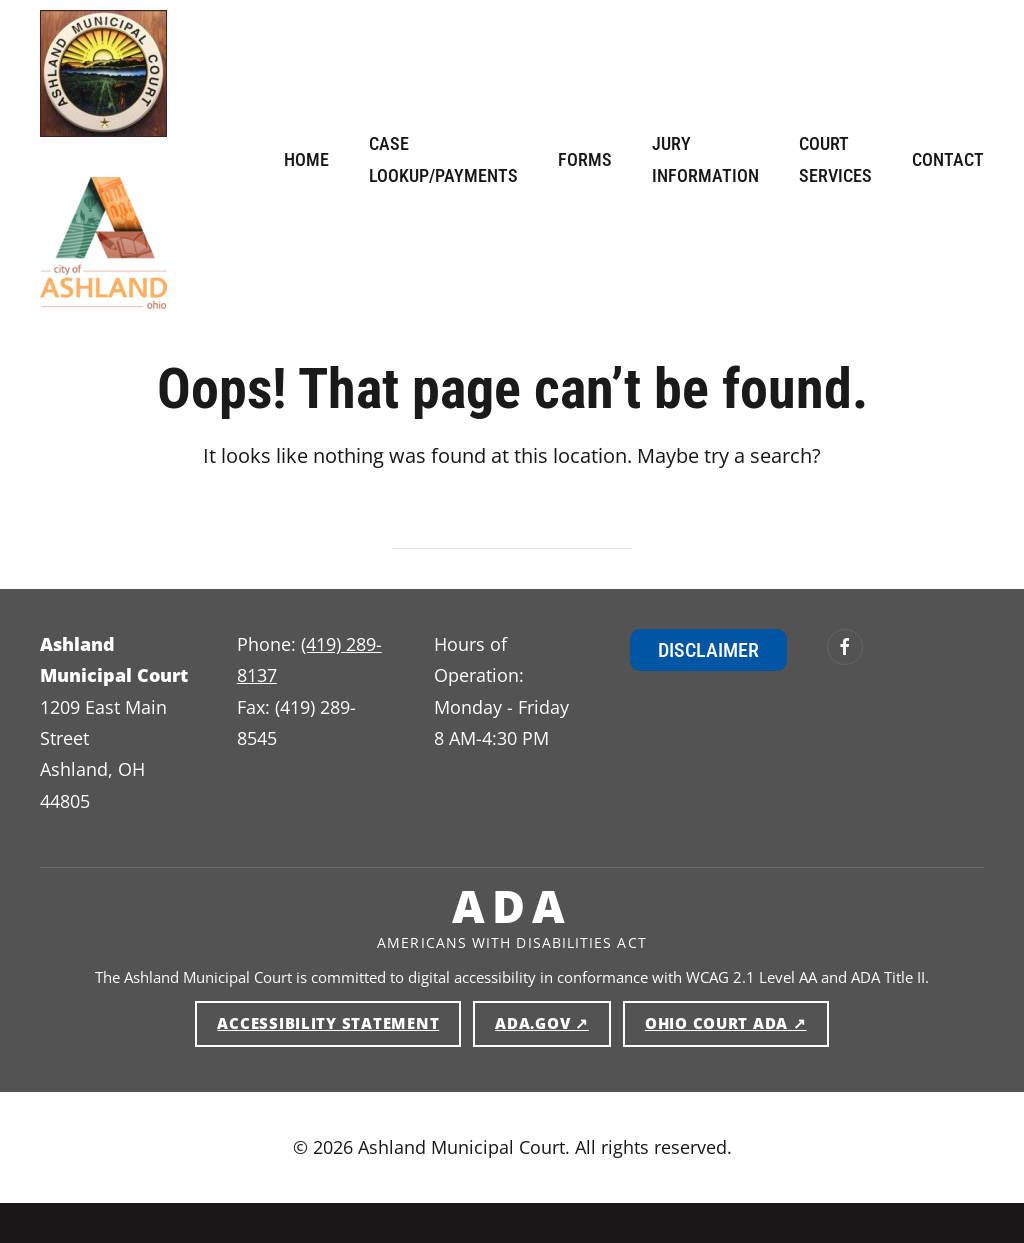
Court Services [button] (835, 159)
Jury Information (705, 159)
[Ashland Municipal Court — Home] (103, 73)
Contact (948, 159)
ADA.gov (553, 1022)
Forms (585, 159)
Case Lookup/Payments (443, 159)
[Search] (512, 530)
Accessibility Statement (328, 1023)
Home (306, 159)
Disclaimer (708, 650)
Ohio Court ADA (737, 1022)
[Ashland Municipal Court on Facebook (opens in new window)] (845, 647)
